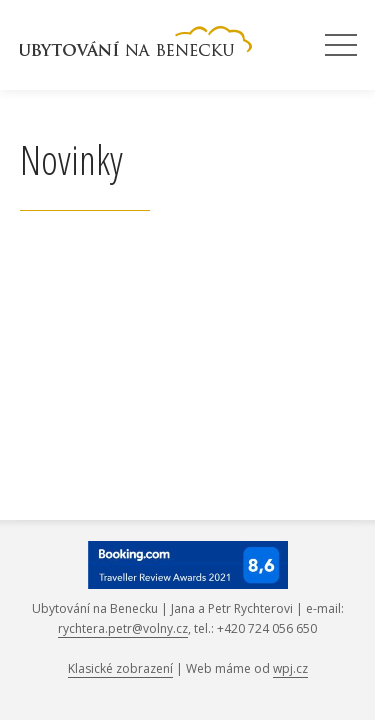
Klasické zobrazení (120, 668)
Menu (341, 46)
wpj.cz (290, 668)
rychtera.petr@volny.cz (123, 628)
